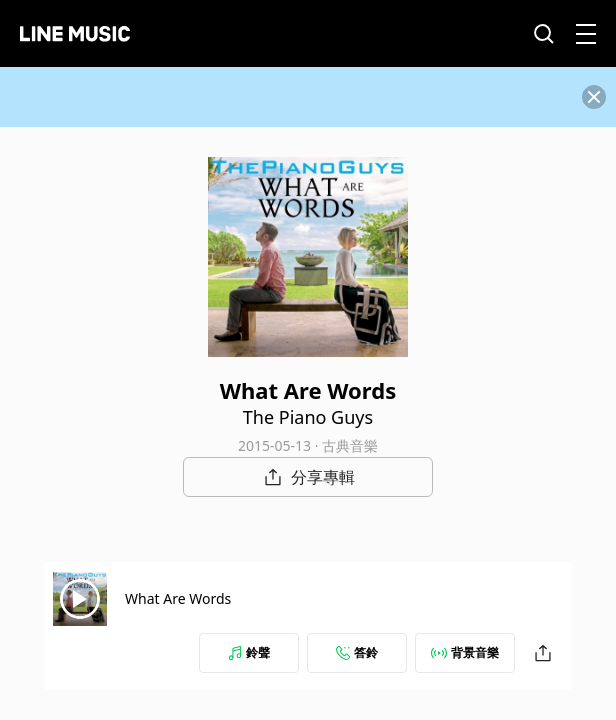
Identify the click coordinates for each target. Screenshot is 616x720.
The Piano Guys (308, 417)
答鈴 (357, 652)
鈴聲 (249, 652)
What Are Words (178, 598)
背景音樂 (465, 652)
